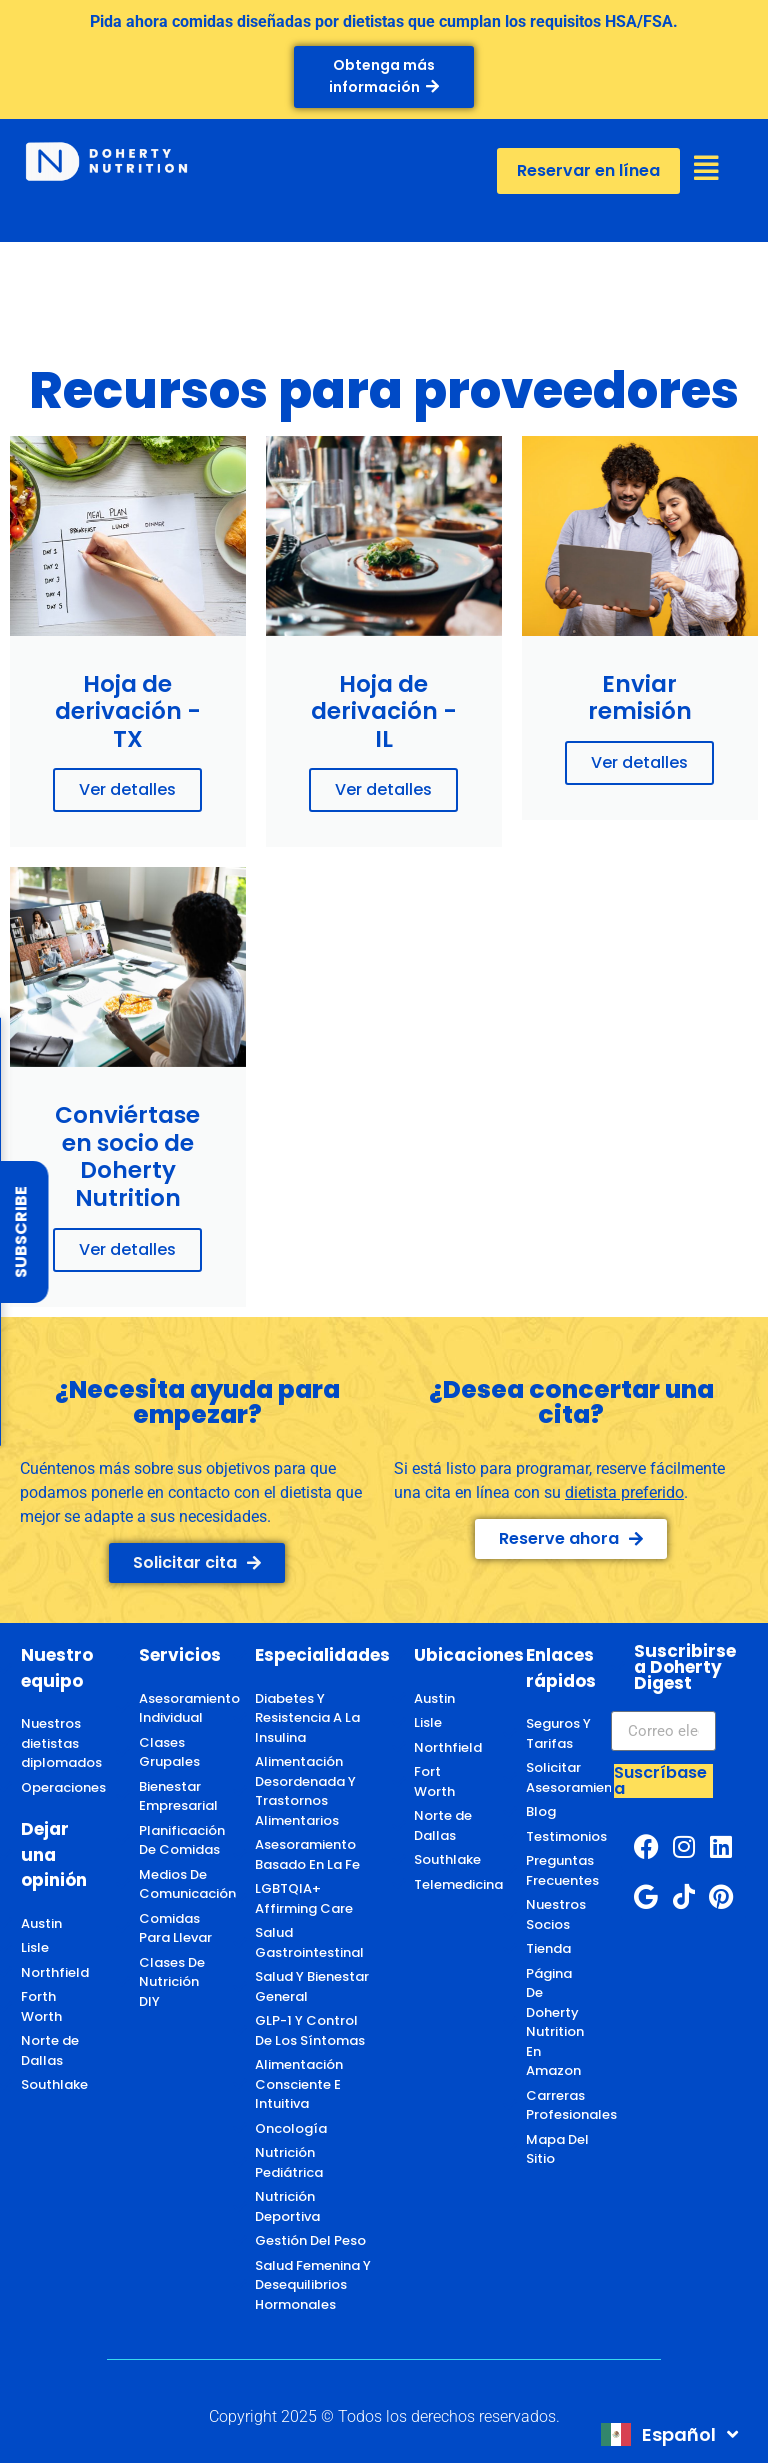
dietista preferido (624, 1492)
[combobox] (669, 2434)
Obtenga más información (382, 76)
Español (658, 2434)
